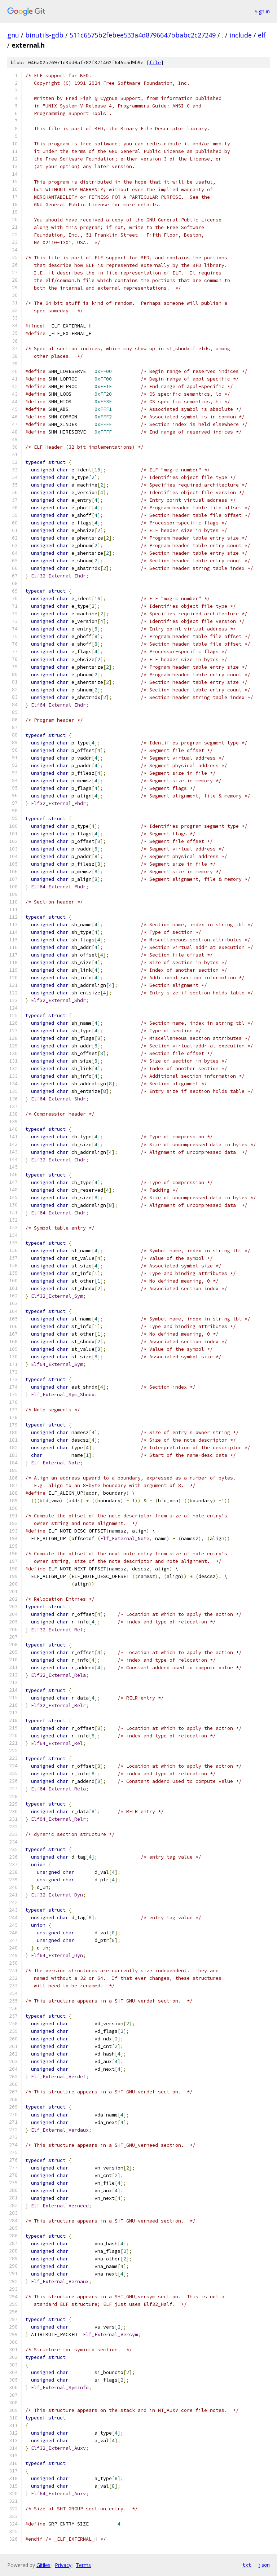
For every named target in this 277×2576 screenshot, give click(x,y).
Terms (83, 2565)
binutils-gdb (44, 35)
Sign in (262, 11)
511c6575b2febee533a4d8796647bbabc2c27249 (143, 35)
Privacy (63, 2565)
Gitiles (43, 2565)
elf (262, 35)
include (240, 35)
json (264, 2565)
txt (246, 2565)
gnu (13, 35)
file (155, 63)
